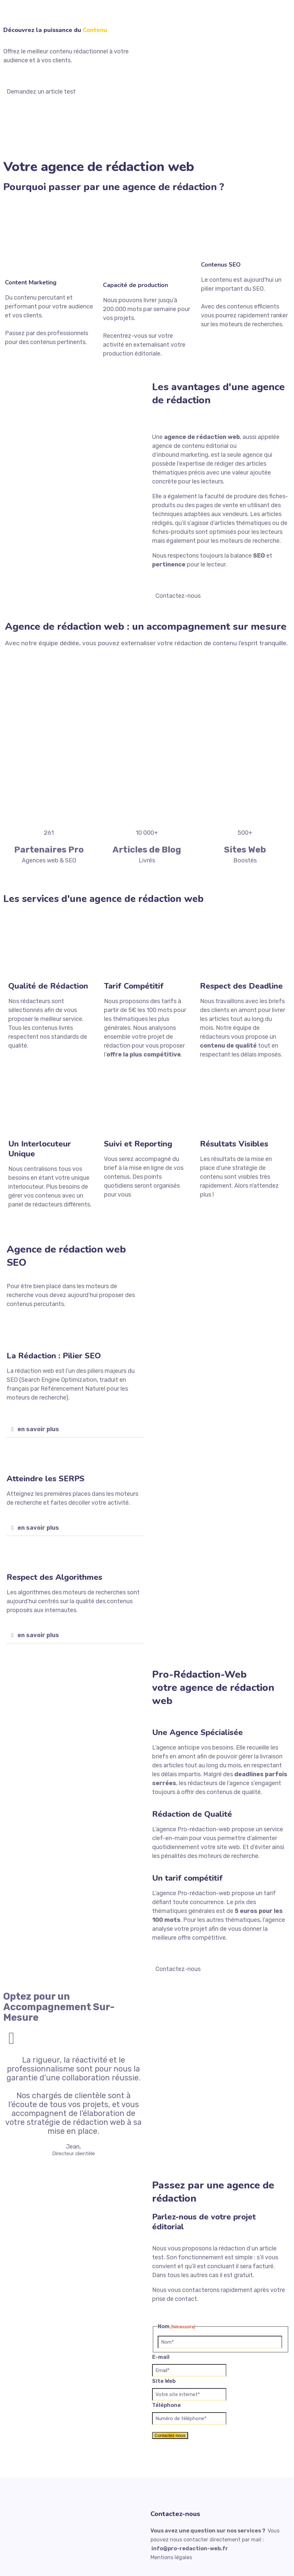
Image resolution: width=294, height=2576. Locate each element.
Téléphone (166, 2405)
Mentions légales (171, 2557)
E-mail (161, 2357)
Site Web (164, 2381)
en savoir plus (38, 1429)
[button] (75, 1429)
